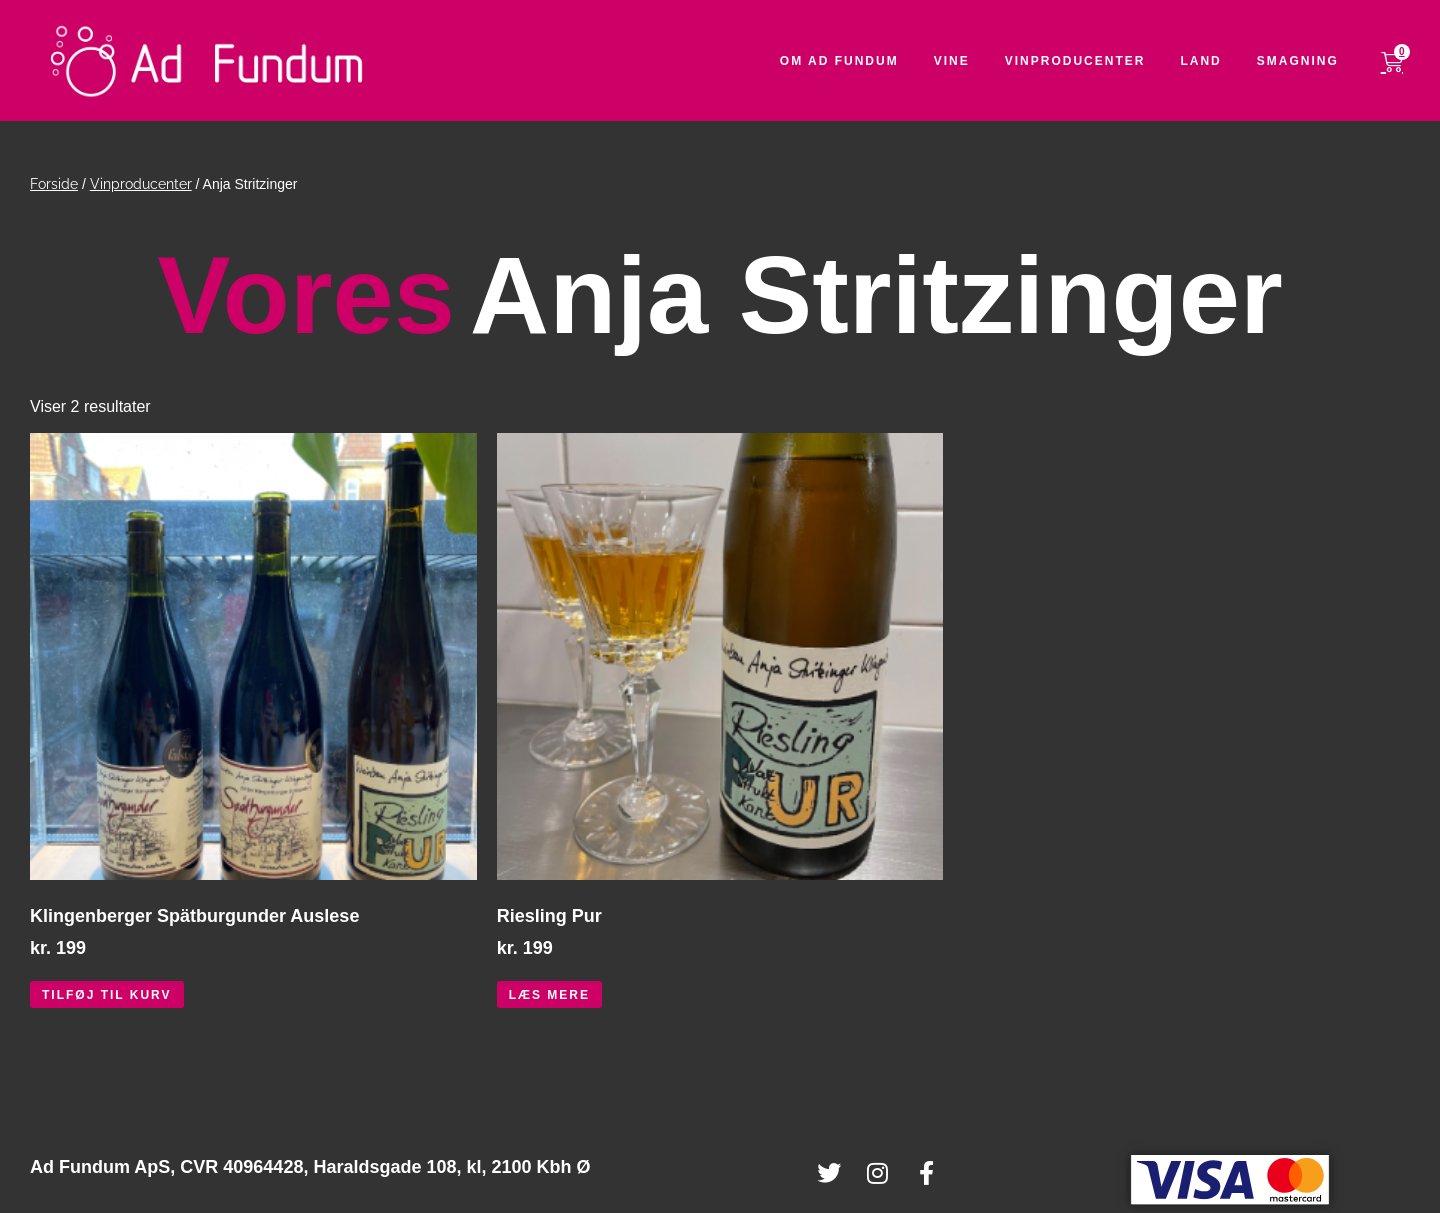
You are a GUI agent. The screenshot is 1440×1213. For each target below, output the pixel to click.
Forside (54, 184)
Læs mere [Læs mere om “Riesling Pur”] (549, 995)
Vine (966, 61)
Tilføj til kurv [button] (107, 995)
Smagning (1312, 61)
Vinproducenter (1089, 61)
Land (1215, 61)
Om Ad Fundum (853, 61)
